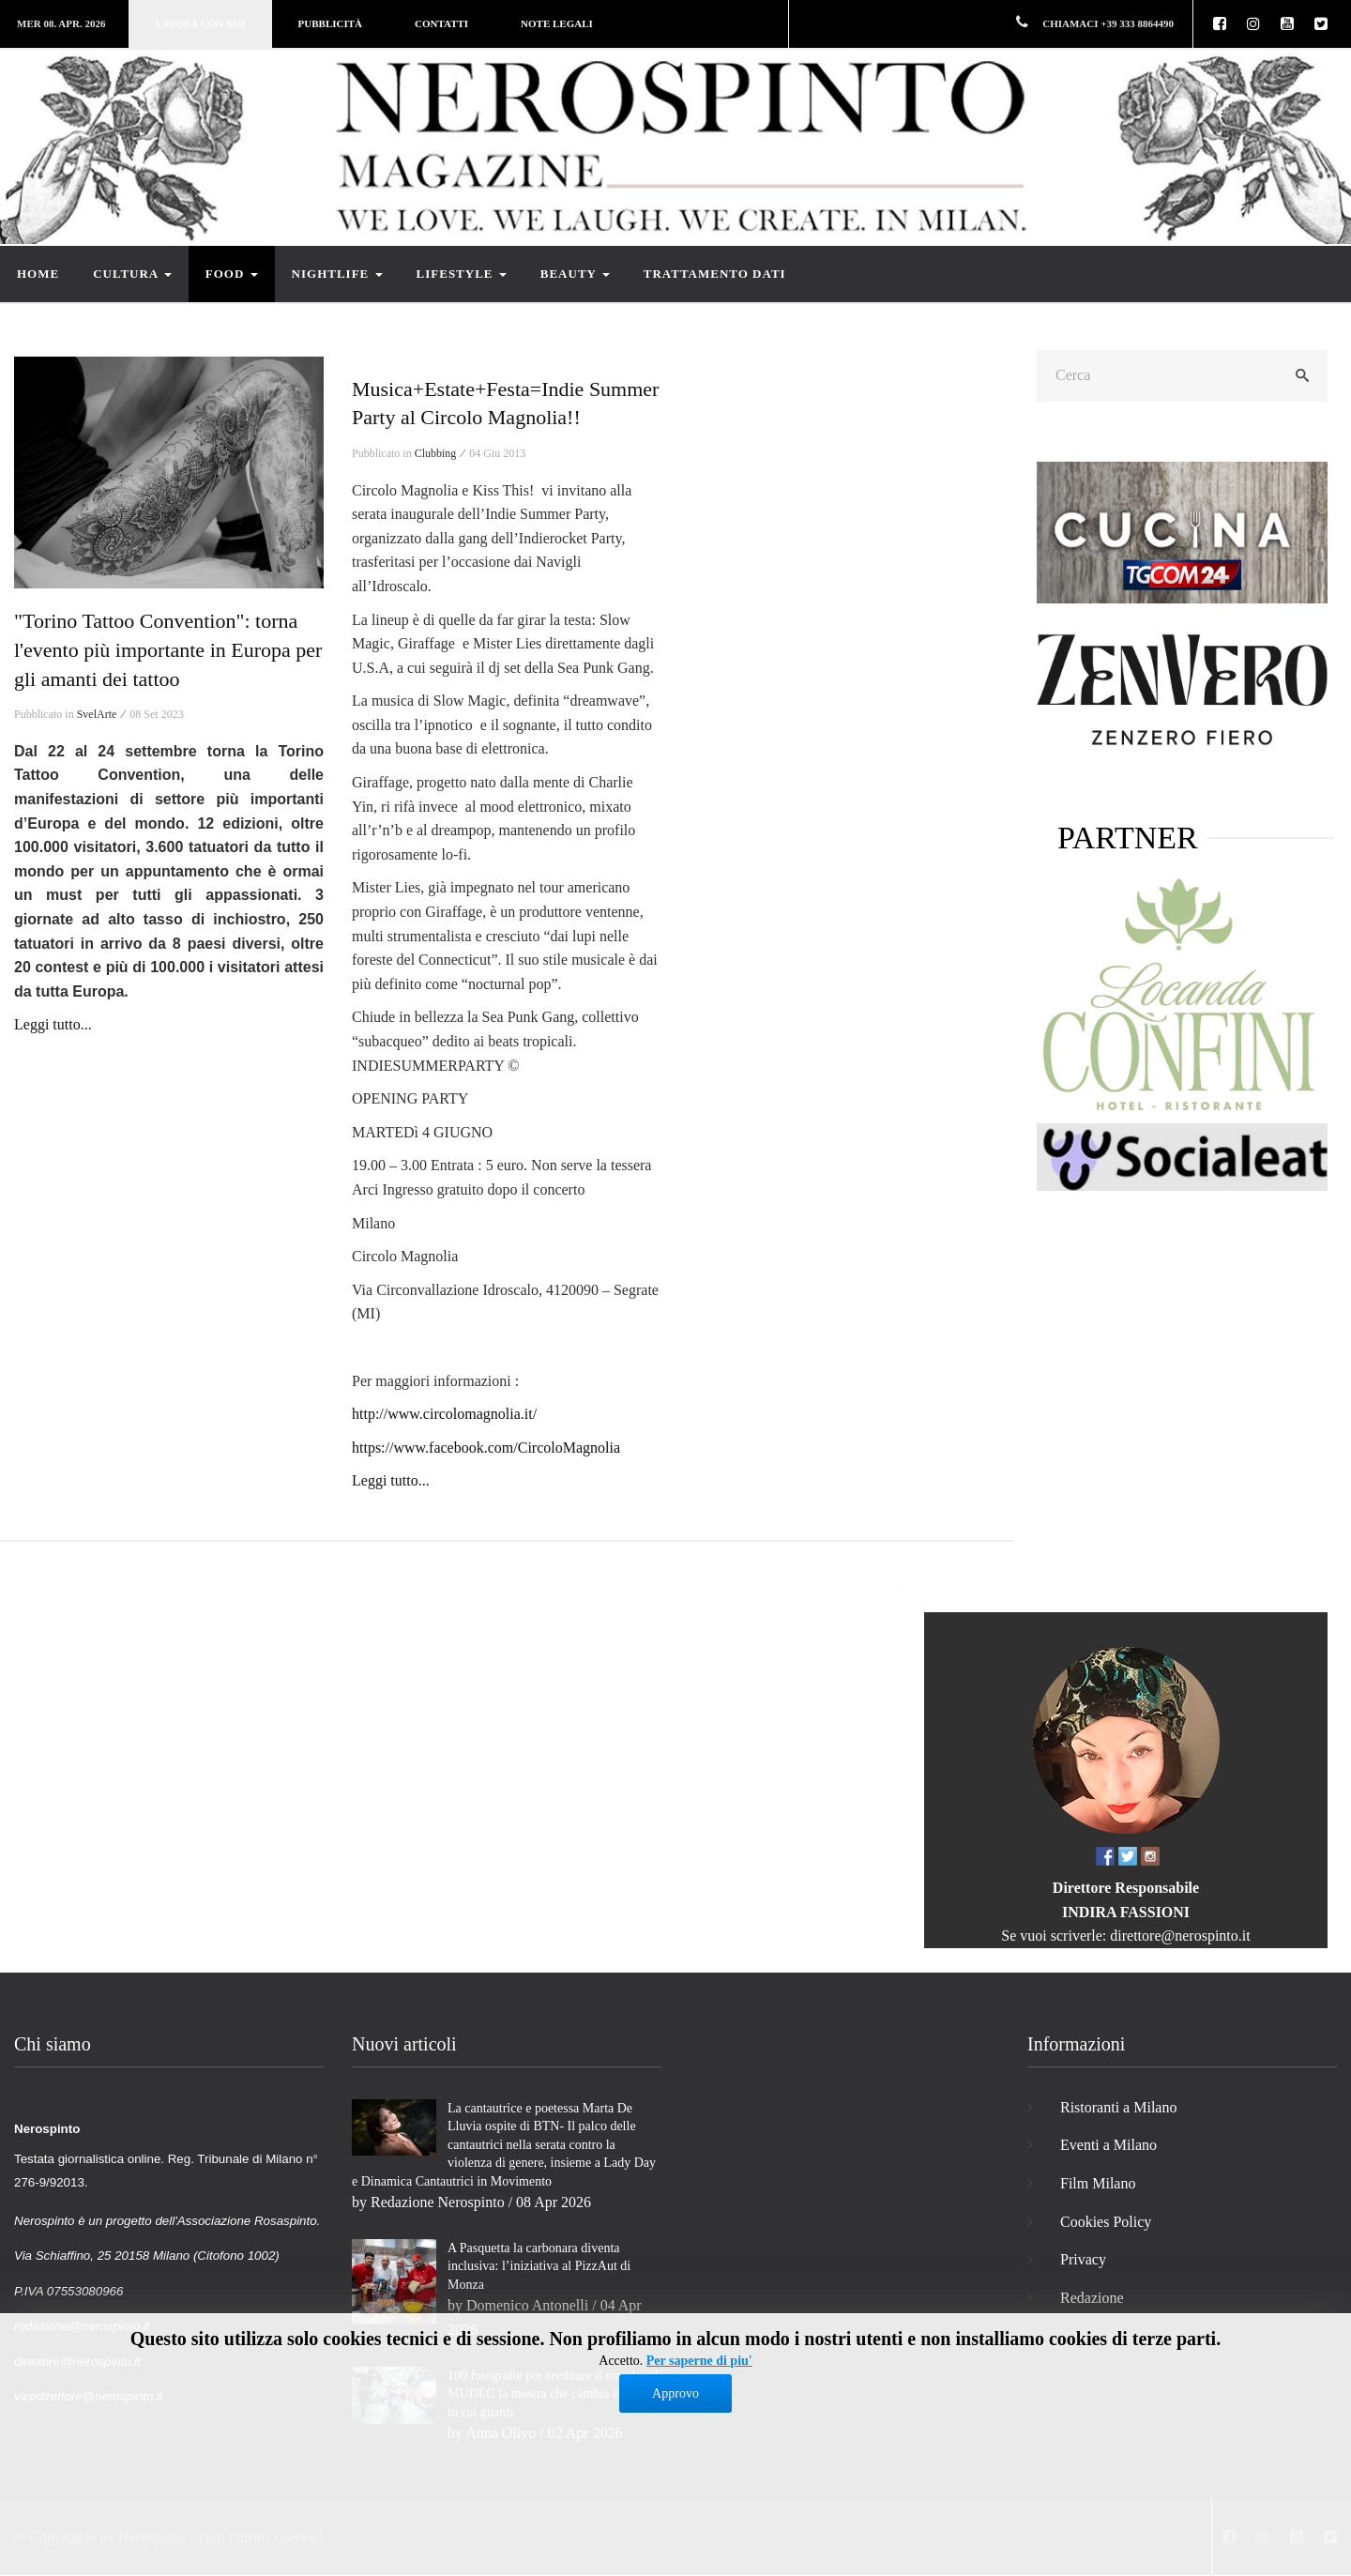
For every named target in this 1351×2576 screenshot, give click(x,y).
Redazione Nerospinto (438, 2202)
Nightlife (337, 274)
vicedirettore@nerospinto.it (88, 2396)
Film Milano (1097, 2183)
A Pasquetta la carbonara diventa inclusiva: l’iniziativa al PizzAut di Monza (539, 2266)
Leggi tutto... (53, 1024)
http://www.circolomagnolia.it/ (444, 1414)
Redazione (1092, 2298)
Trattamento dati (715, 274)
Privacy (1083, 2259)
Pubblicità (330, 23)
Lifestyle (462, 274)
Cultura (132, 274)
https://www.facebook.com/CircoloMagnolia (486, 1448)
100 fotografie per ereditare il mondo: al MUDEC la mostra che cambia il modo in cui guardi (553, 2394)
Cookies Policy (1105, 2222)
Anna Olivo (500, 2433)
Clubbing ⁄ (441, 453)
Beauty (575, 274)
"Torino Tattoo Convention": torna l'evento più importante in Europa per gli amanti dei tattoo (168, 650)
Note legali (557, 23)
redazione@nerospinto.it (82, 2326)
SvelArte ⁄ (102, 714)
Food (231, 274)
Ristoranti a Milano (1118, 2107)
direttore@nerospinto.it (1180, 1935)
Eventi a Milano (1108, 2145)
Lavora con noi (200, 23)
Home (38, 274)
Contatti (441, 23)
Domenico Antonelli (527, 2305)
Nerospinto (151, 2537)
